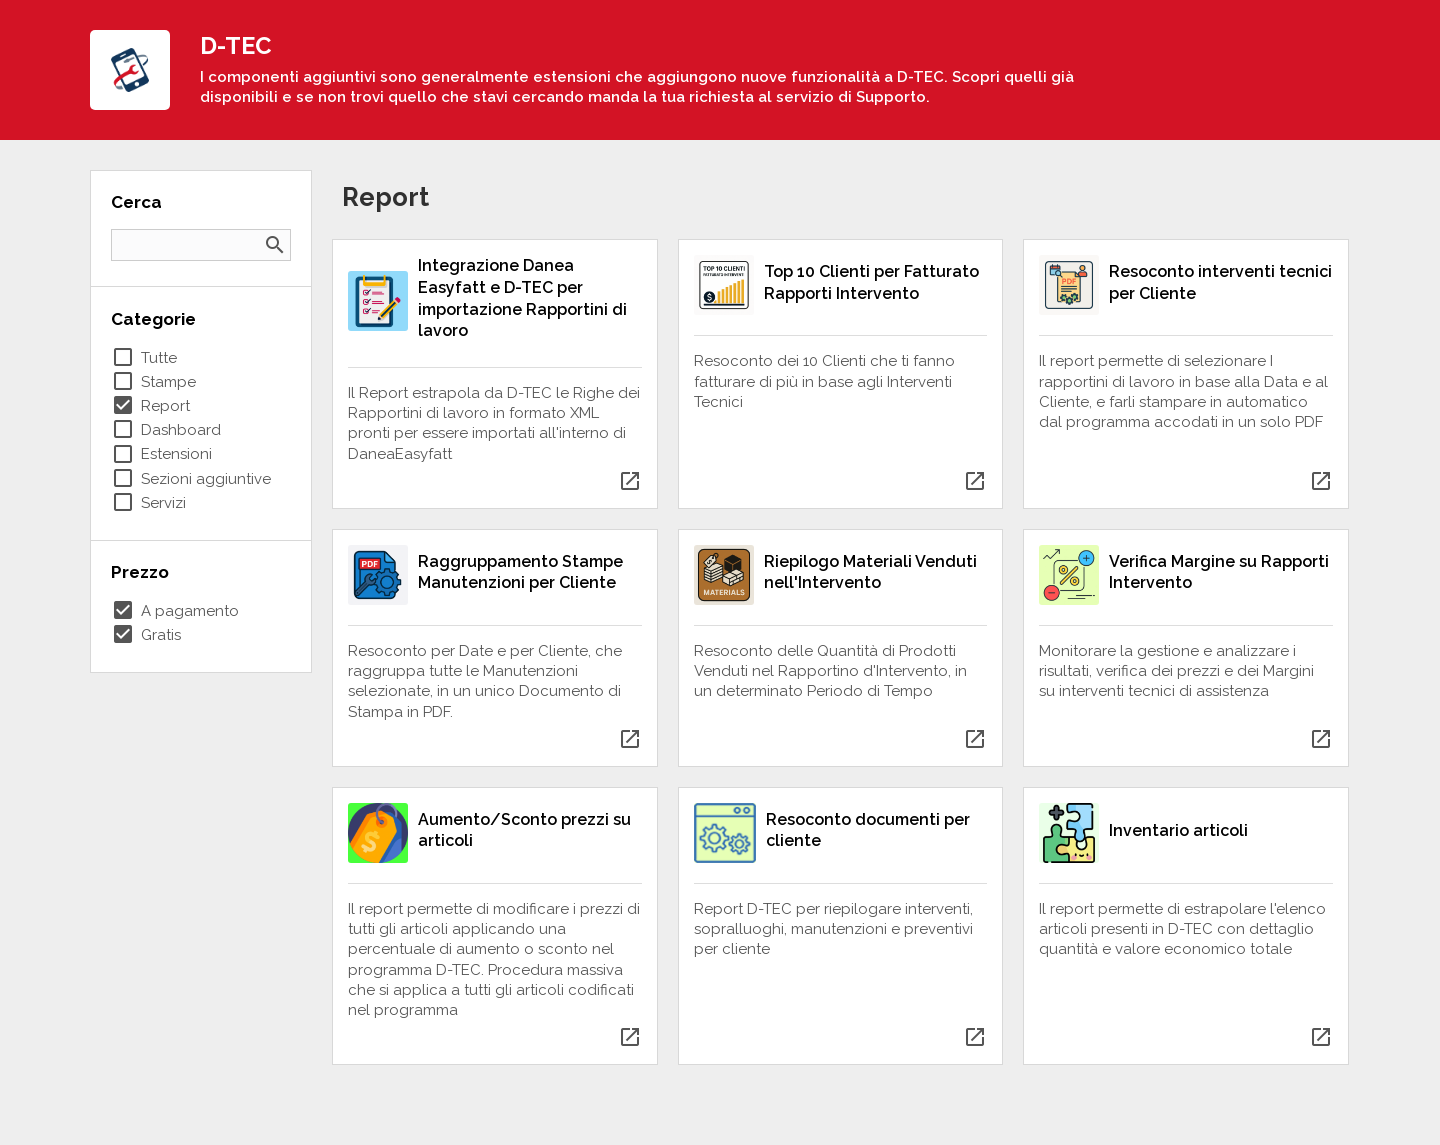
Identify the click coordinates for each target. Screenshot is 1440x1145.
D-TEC (236, 46)
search (275, 245)
